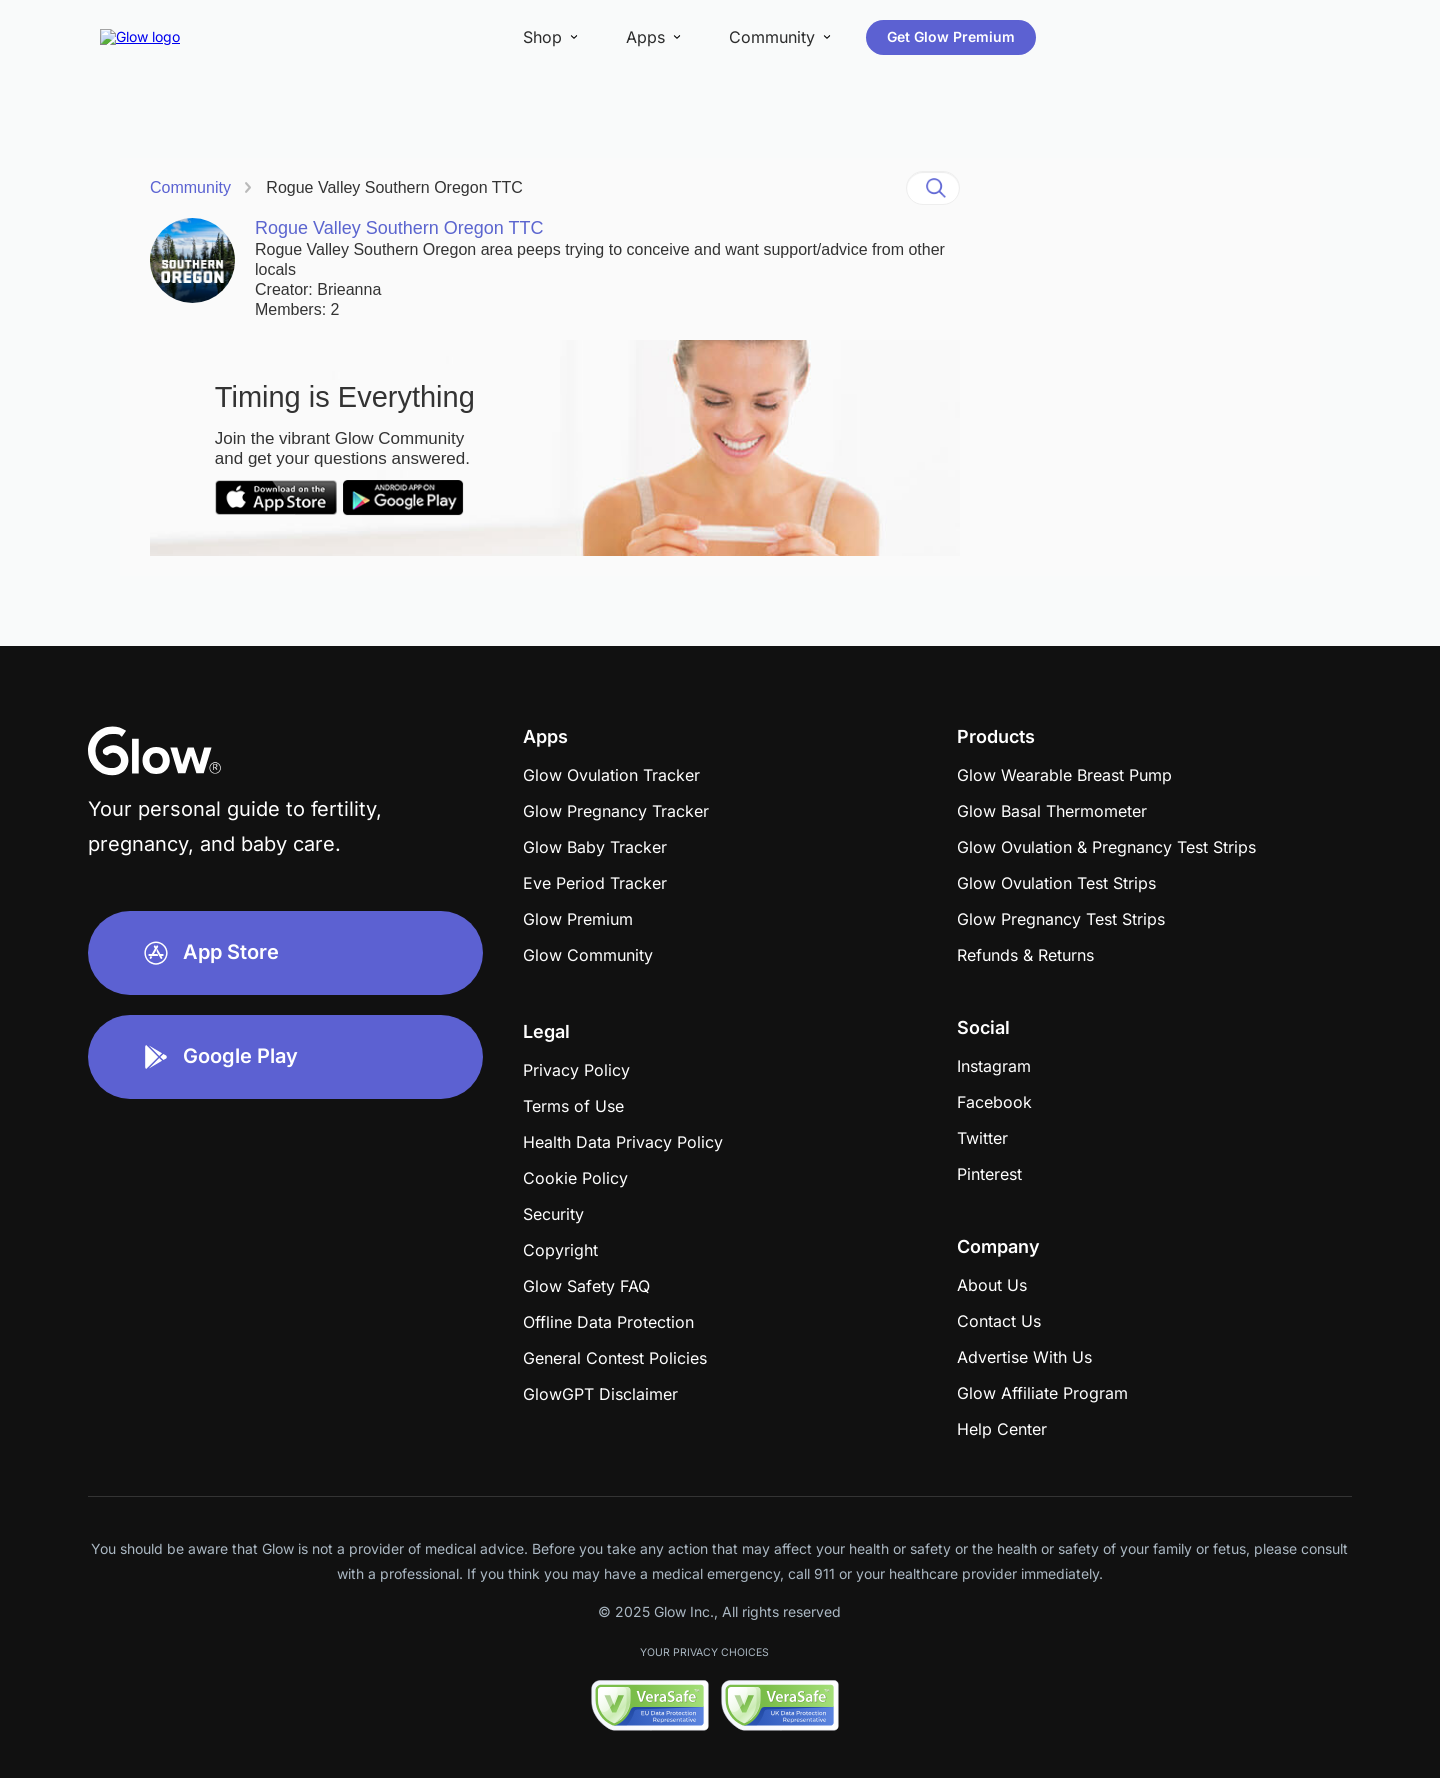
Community (190, 187)
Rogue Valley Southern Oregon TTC (394, 187)
